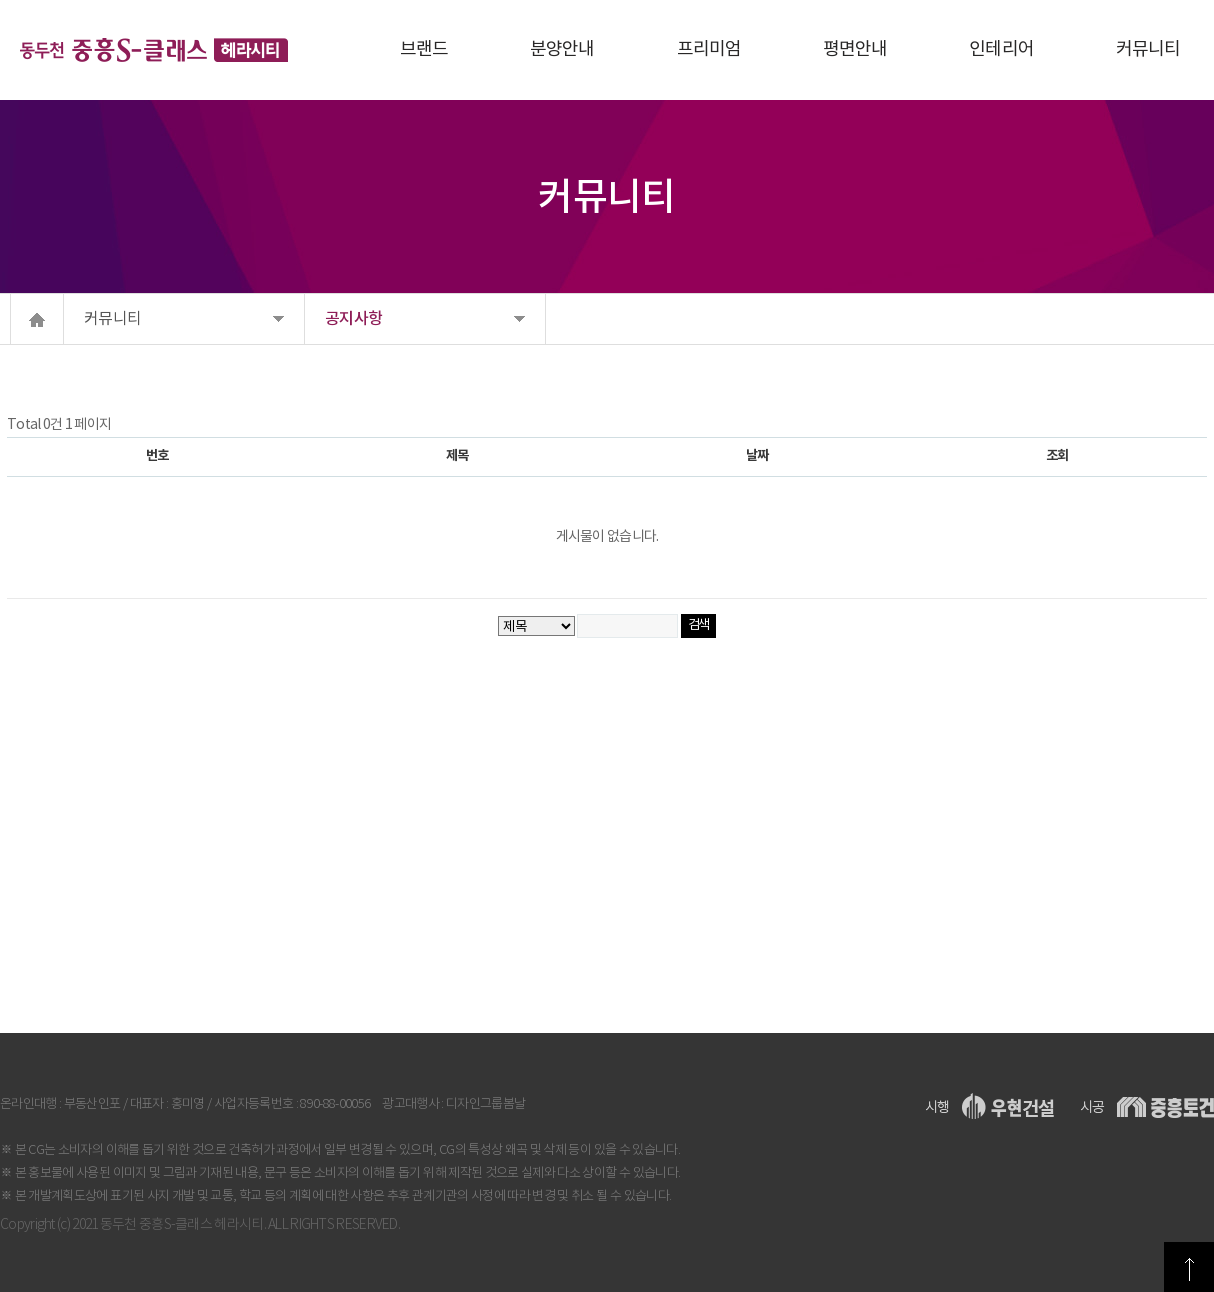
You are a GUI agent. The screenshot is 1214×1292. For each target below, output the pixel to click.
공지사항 (353, 319)
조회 (1056, 456)
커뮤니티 (112, 319)
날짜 (756, 456)
